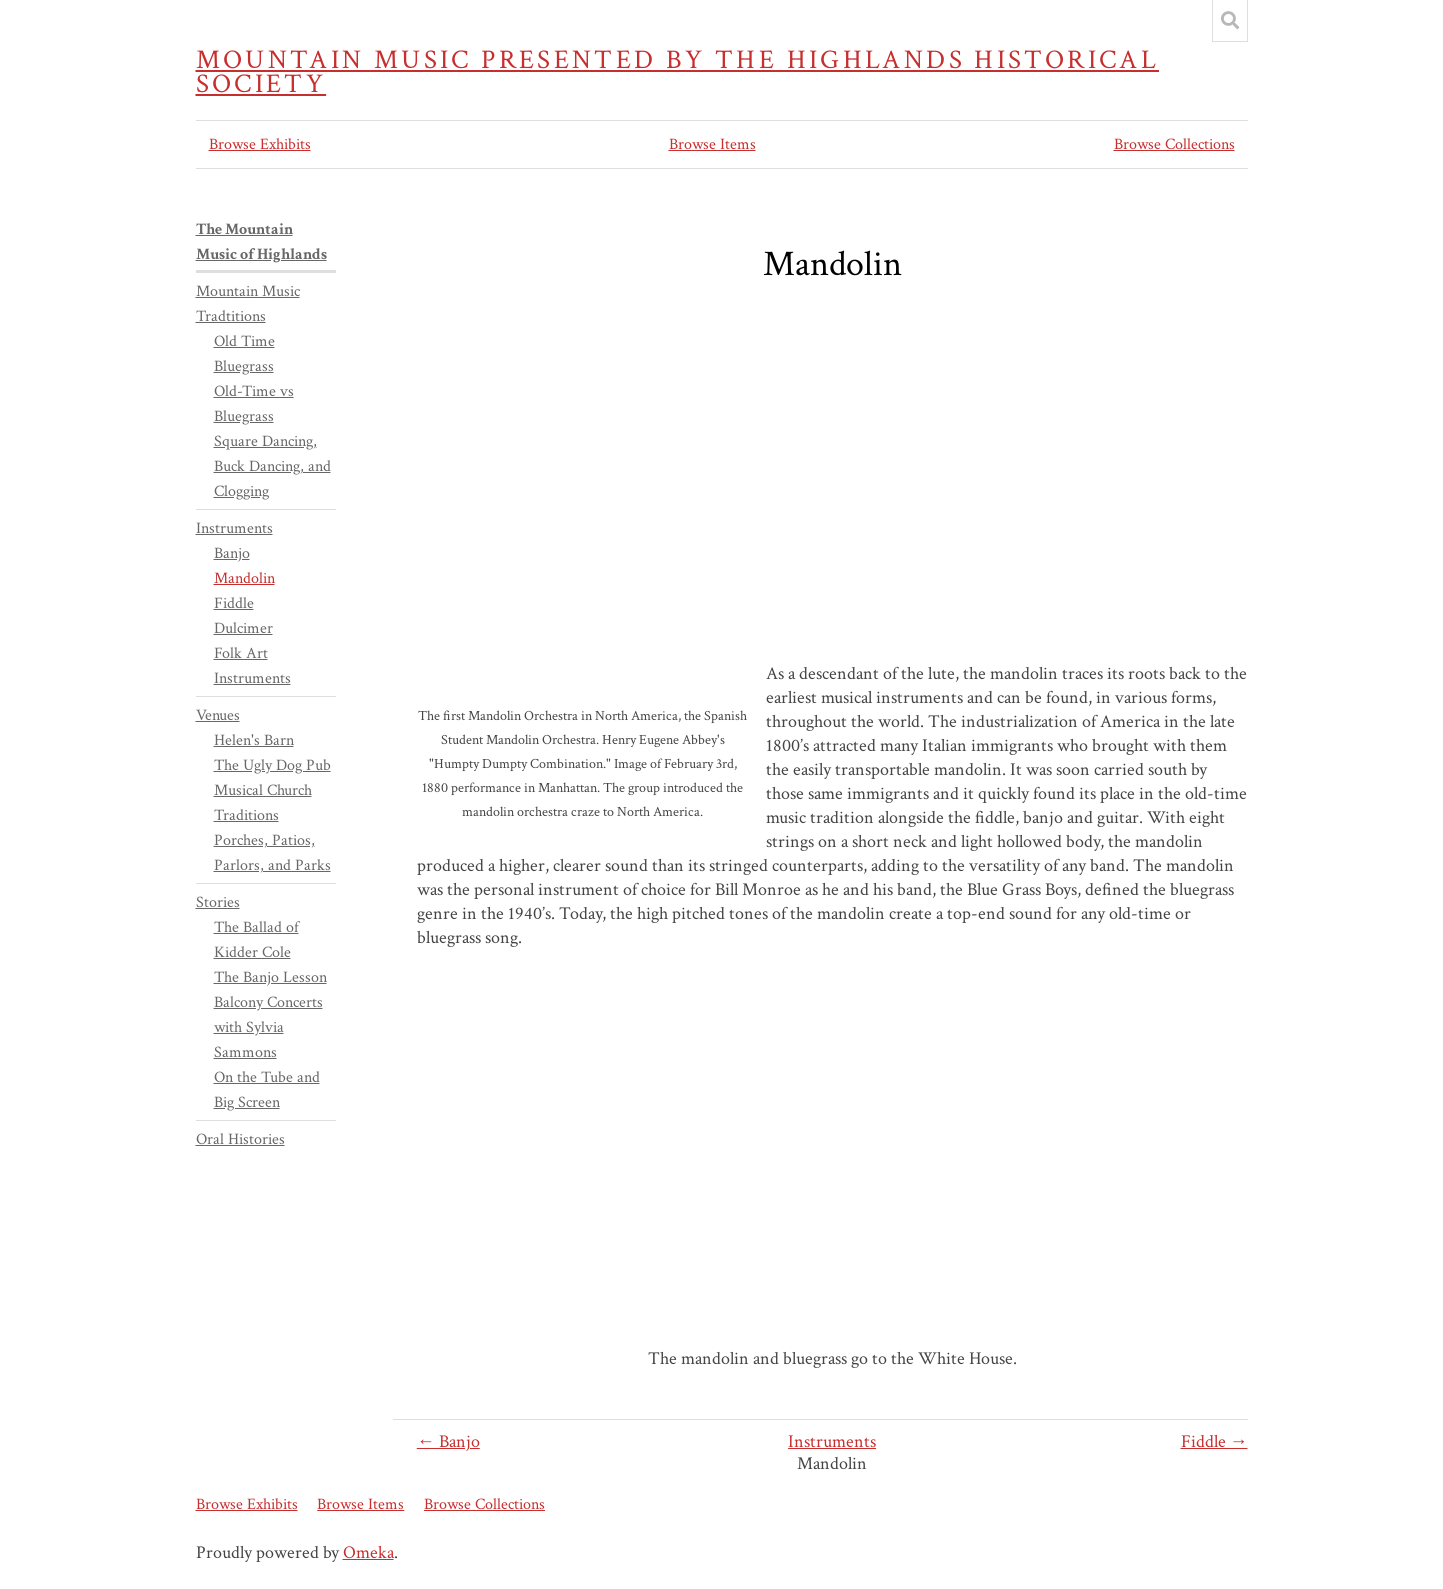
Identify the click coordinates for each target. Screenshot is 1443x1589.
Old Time (244, 341)
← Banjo (448, 1441)
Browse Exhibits (260, 144)
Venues (218, 715)
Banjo (232, 553)
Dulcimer (243, 628)
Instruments (832, 1441)
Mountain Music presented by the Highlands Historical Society (678, 72)
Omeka (368, 1552)
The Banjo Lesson (270, 977)
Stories (218, 902)
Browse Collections (1174, 144)
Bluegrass (244, 366)
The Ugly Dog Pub (272, 765)
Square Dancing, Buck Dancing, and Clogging (272, 466)
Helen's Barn (254, 740)
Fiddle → (1214, 1441)
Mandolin (244, 578)
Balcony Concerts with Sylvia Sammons (268, 1027)
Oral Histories (240, 1139)
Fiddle (234, 603)
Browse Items (712, 144)
